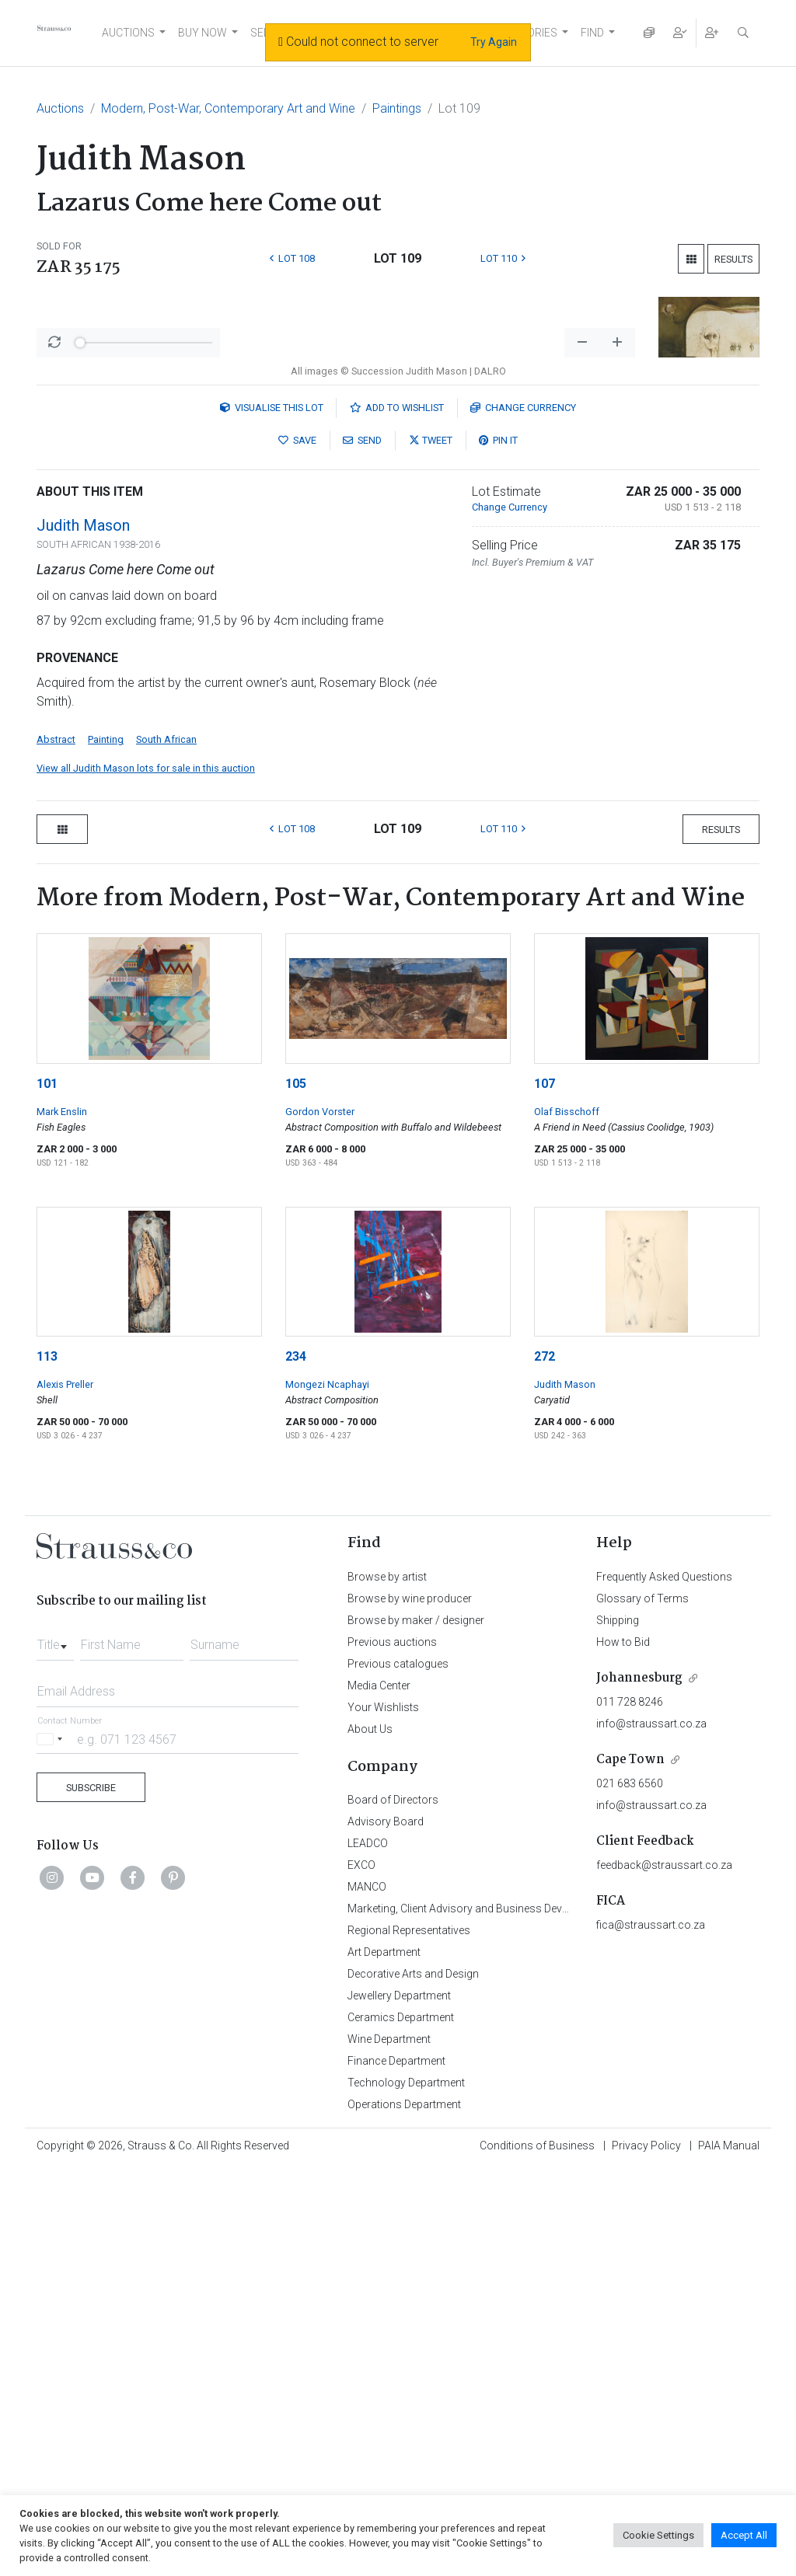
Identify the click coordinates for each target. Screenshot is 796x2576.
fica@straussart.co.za (650, 2332)
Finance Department (396, 2468)
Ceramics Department (400, 2424)
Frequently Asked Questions (664, 1984)
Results (733, 259)
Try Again (493, 42)
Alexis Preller (65, 1791)
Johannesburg (639, 2085)
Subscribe (91, 2195)
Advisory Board (385, 2228)
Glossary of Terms (642, 2005)
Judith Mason (83, 932)
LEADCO (367, 2250)
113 (47, 1763)
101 (47, 1490)
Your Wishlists (383, 2114)
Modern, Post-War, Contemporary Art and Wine (228, 108)
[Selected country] (52, 2146)
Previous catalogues (398, 2071)
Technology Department (406, 2490)
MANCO (366, 2294)
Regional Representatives (408, 2337)
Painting (106, 1146)
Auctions (60, 108)
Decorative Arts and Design (413, 2381)
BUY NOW (202, 32)
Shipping (617, 2027)
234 (295, 1763)
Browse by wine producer (409, 2005)
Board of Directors (392, 2207)
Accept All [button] (744, 2535)
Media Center (378, 2092)
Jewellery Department (399, 2402)
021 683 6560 (629, 2190)
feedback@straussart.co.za (664, 2272)
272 (544, 1763)
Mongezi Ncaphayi (327, 1791)
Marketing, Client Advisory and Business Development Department (507, 2315)
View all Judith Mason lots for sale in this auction (146, 1175)
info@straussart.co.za (651, 2131)
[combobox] (55, 2047)
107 (544, 1490)
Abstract (56, 1146)
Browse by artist (387, 1984)
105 (295, 1490)
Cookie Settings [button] (658, 2535)
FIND (592, 32)
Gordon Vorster (319, 1519)
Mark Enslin (62, 1519)
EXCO (361, 2272)
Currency (523, 815)
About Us (370, 2136)
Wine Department (389, 2446)
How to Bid (623, 2049)
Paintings (396, 108)
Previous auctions (392, 2049)
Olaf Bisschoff (566, 1519)
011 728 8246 (629, 2109)
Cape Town (630, 2167)
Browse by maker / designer (415, 2027)
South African (166, 1146)
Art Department (384, 2359)
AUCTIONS (128, 32)
